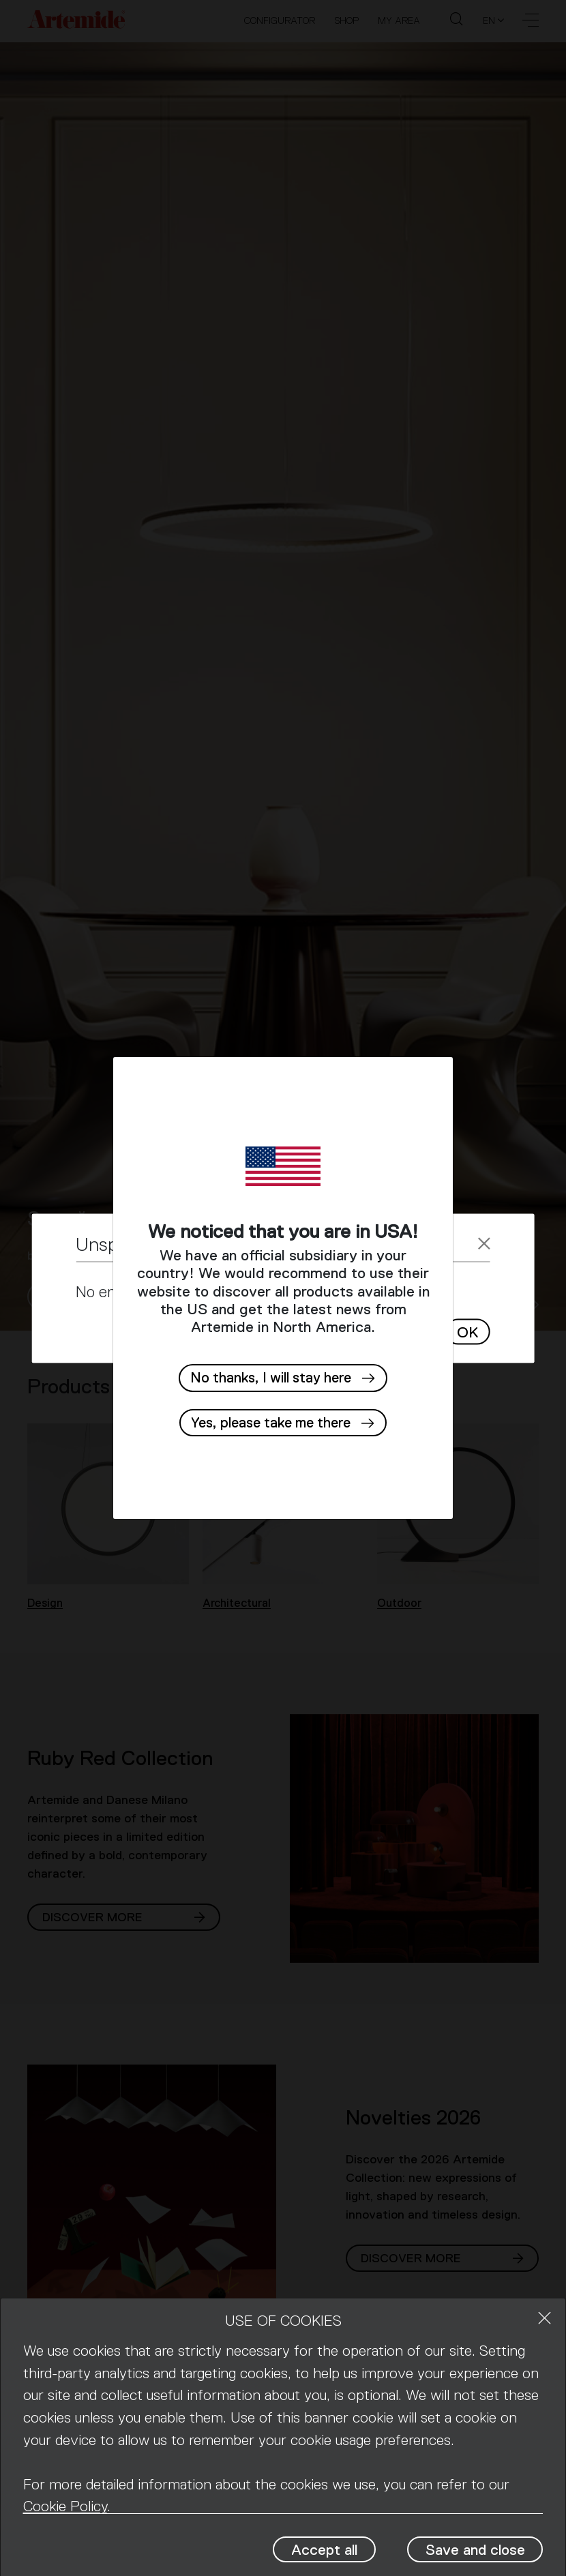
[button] (282, 1423)
